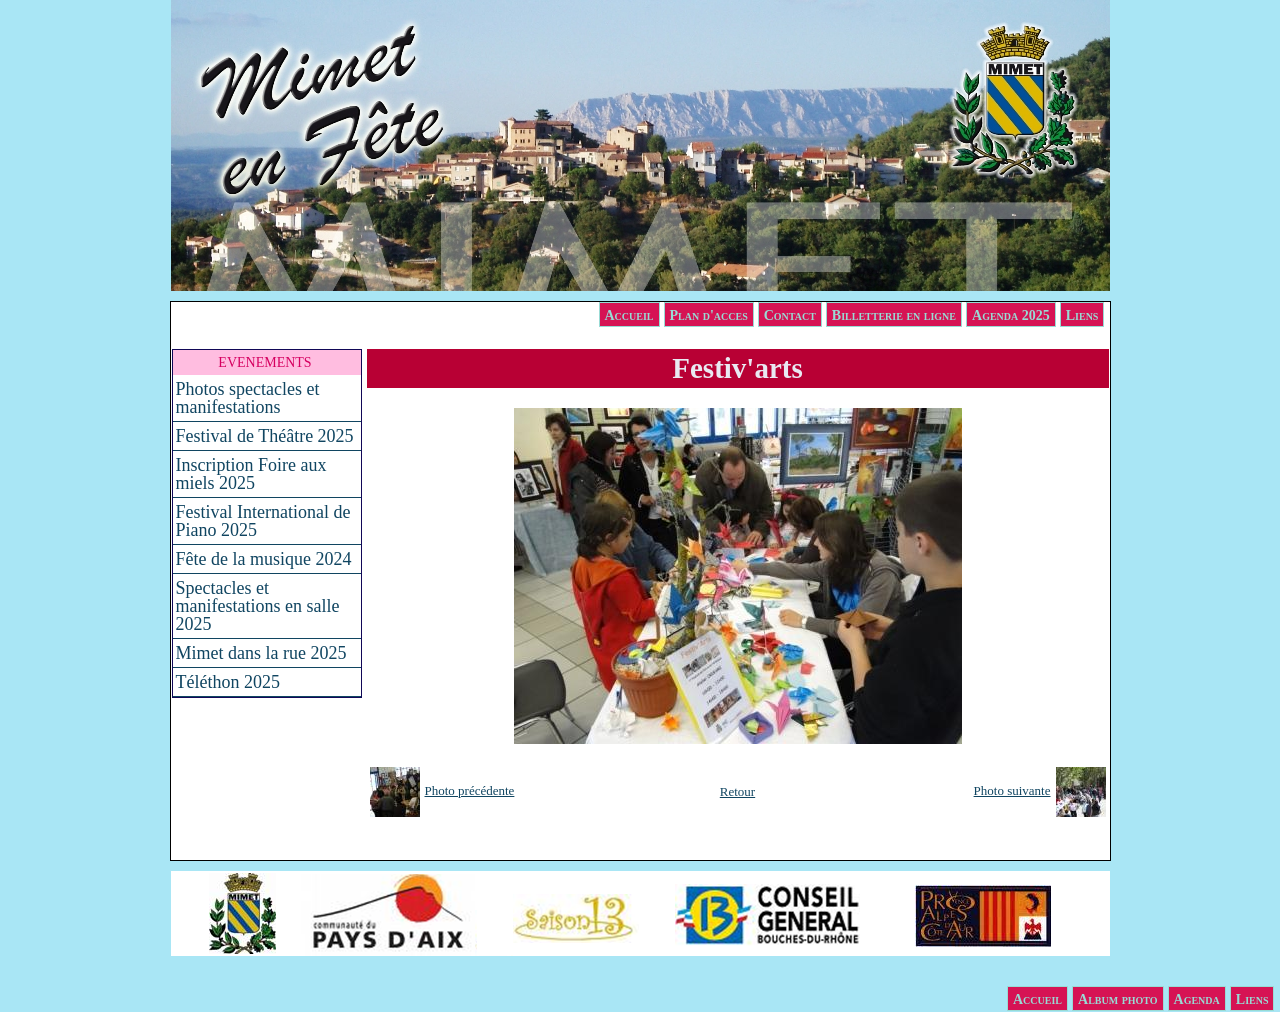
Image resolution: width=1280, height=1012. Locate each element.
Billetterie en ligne (894, 315)
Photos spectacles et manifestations (248, 398)
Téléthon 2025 (228, 682)
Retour (737, 791)
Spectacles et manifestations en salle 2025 (258, 606)
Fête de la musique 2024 (264, 559)
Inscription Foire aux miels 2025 (251, 474)
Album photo (1118, 999)
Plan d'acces (709, 315)
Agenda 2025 (1011, 315)
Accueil (629, 315)
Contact (790, 315)
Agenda (1197, 999)
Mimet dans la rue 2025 (261, 653)
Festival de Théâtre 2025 (265, 436)
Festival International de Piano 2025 (263, 521)
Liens (1082, 315)
